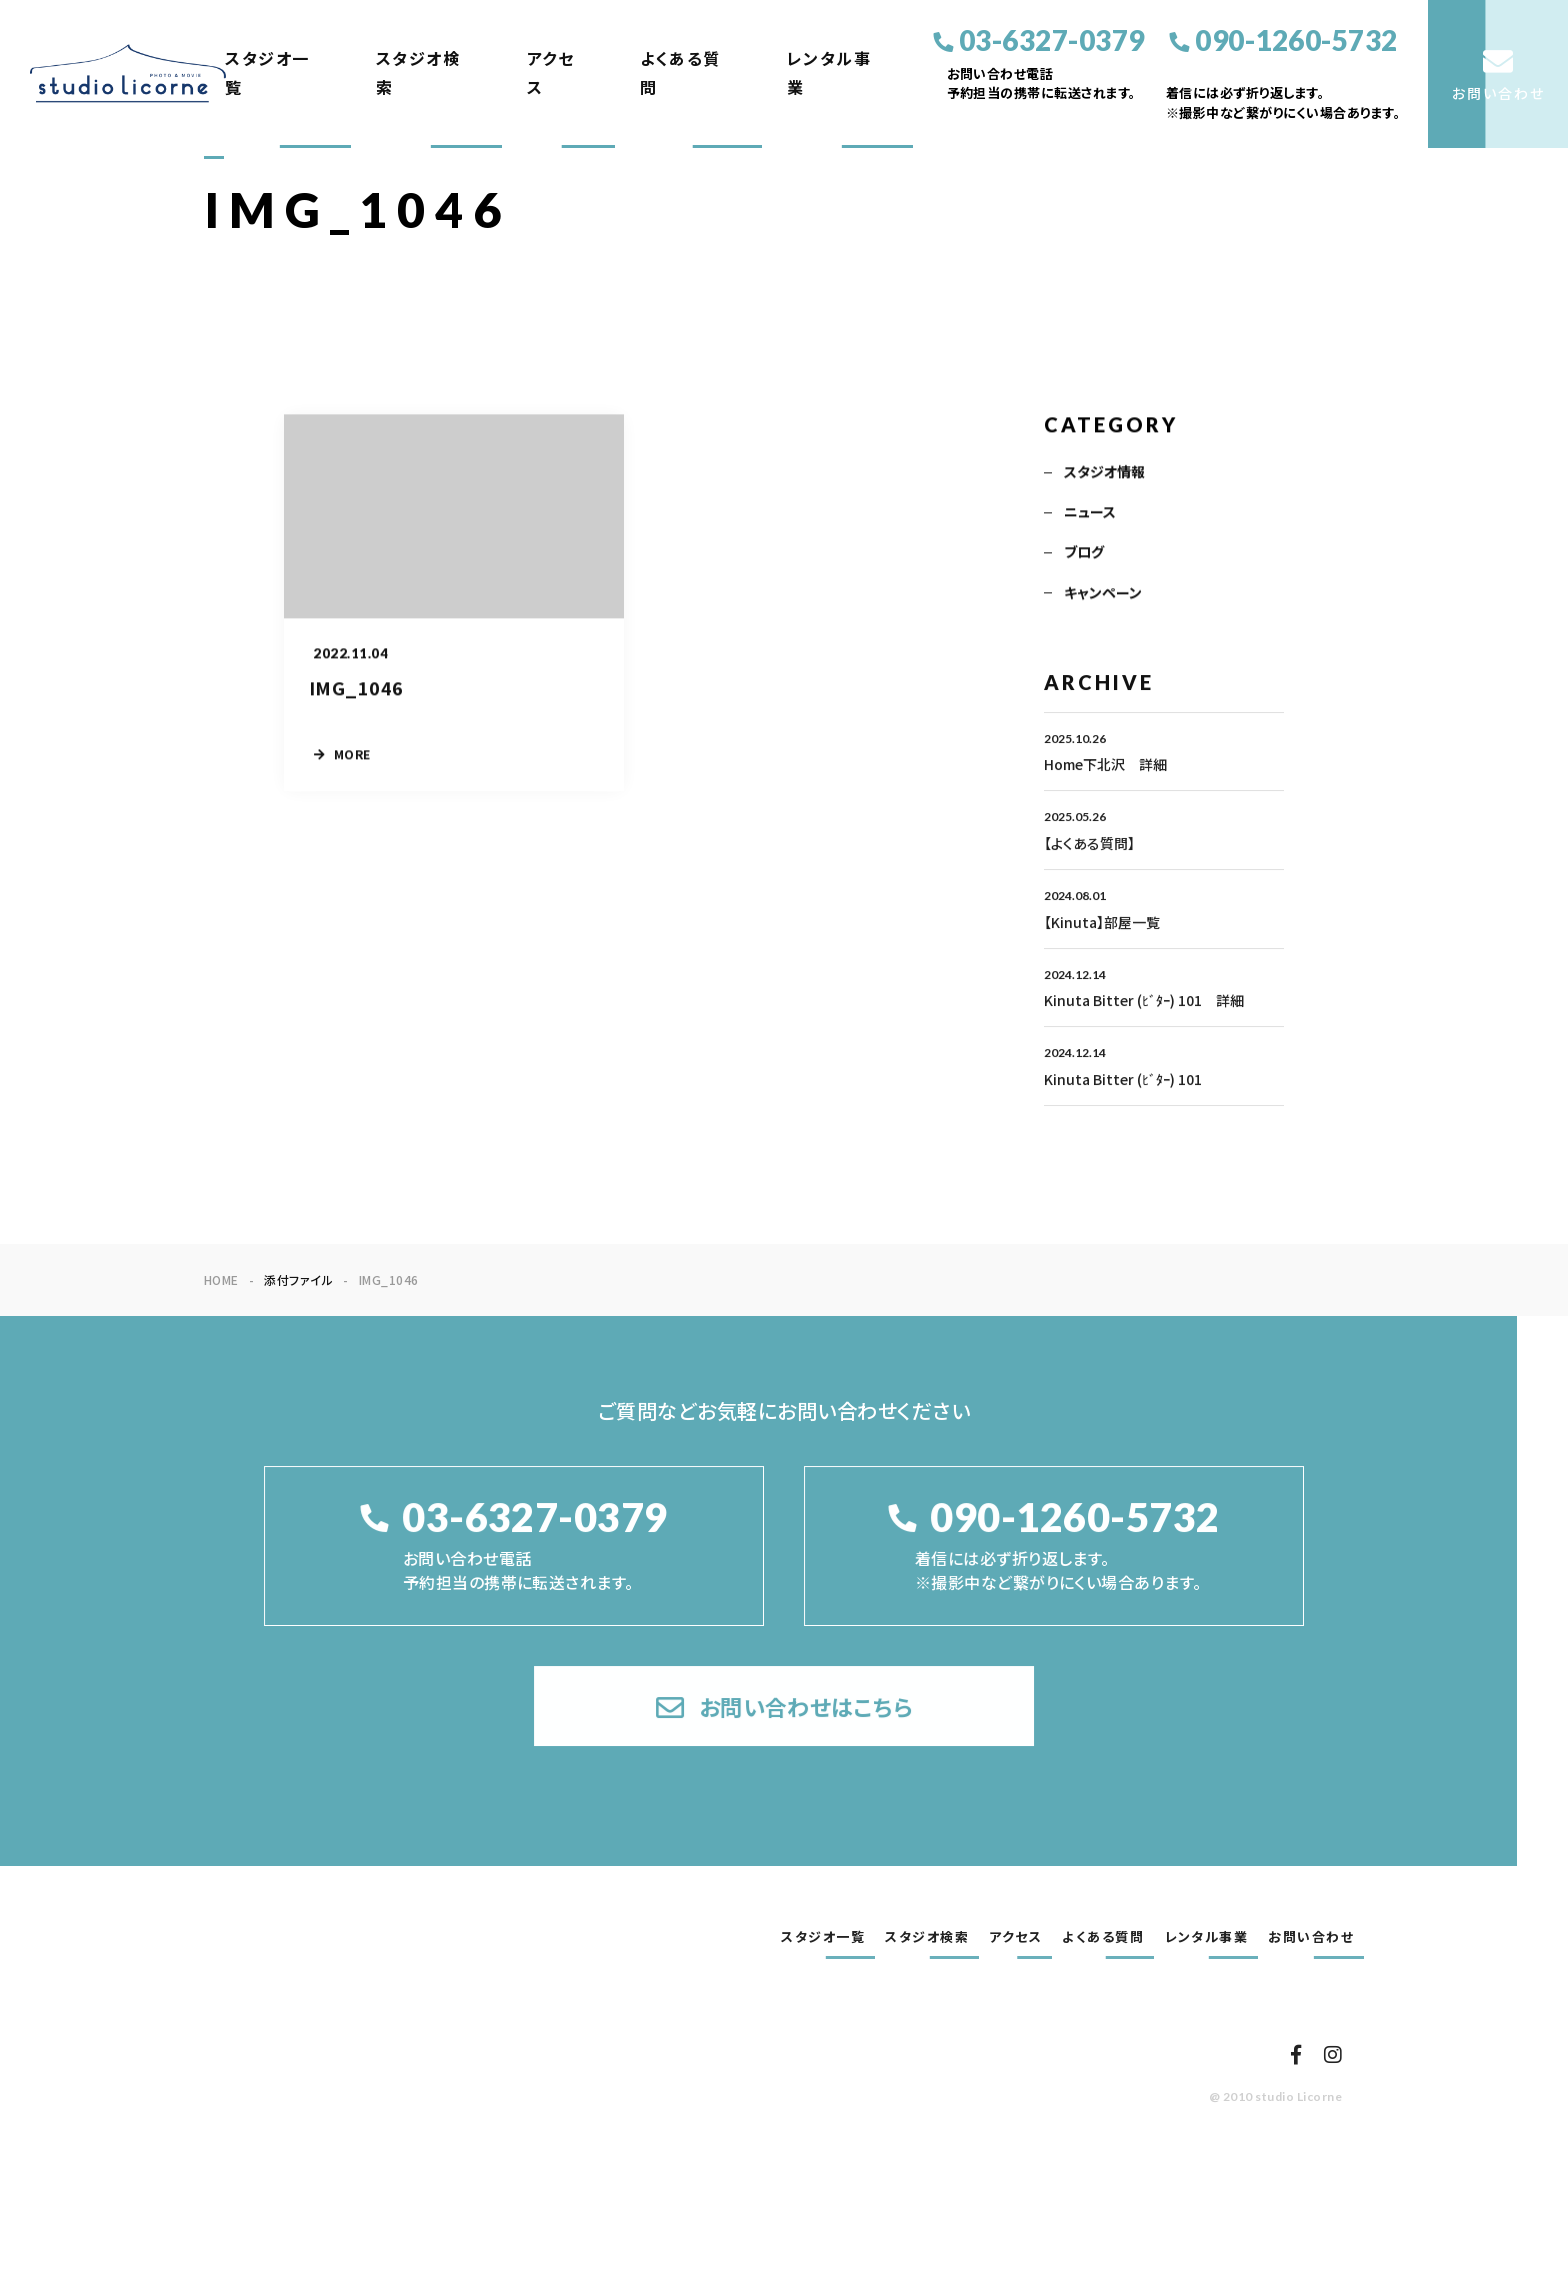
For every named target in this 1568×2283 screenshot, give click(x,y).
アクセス (551, 73)
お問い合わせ (1311, 1937)
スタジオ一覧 (267, 73)
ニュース (1090, 514)
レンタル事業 (829, 73)
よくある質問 (680, 73)
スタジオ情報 (1104, 474)
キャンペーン (1103, 595)
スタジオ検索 (418, 73)
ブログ (1084, 554)
